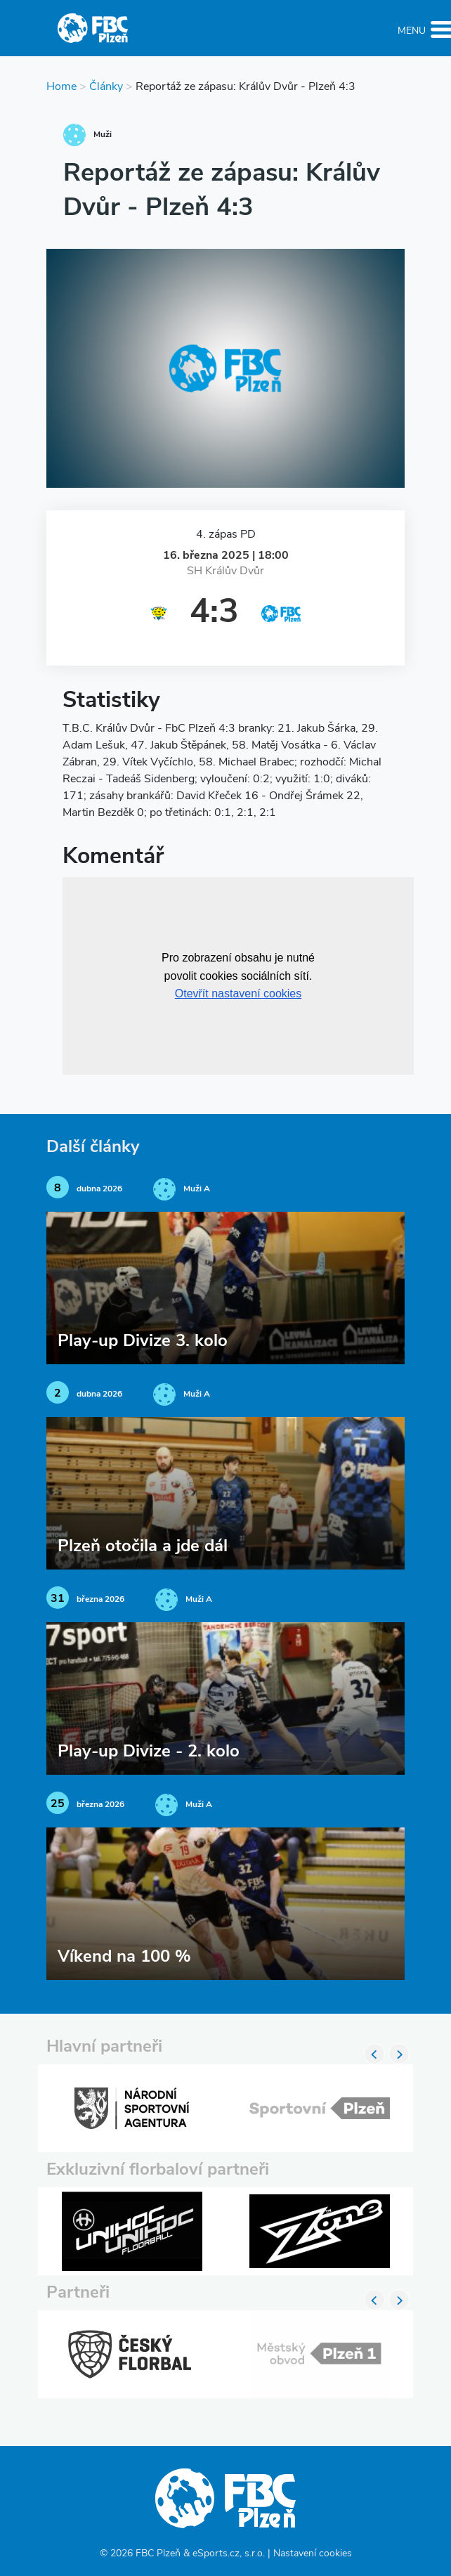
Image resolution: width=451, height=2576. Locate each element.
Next (399, 2053)
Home (61, 87)
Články (106, 87)
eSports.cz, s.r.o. (228, 2554)
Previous (374, 2053)
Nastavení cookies (312, 2554)
